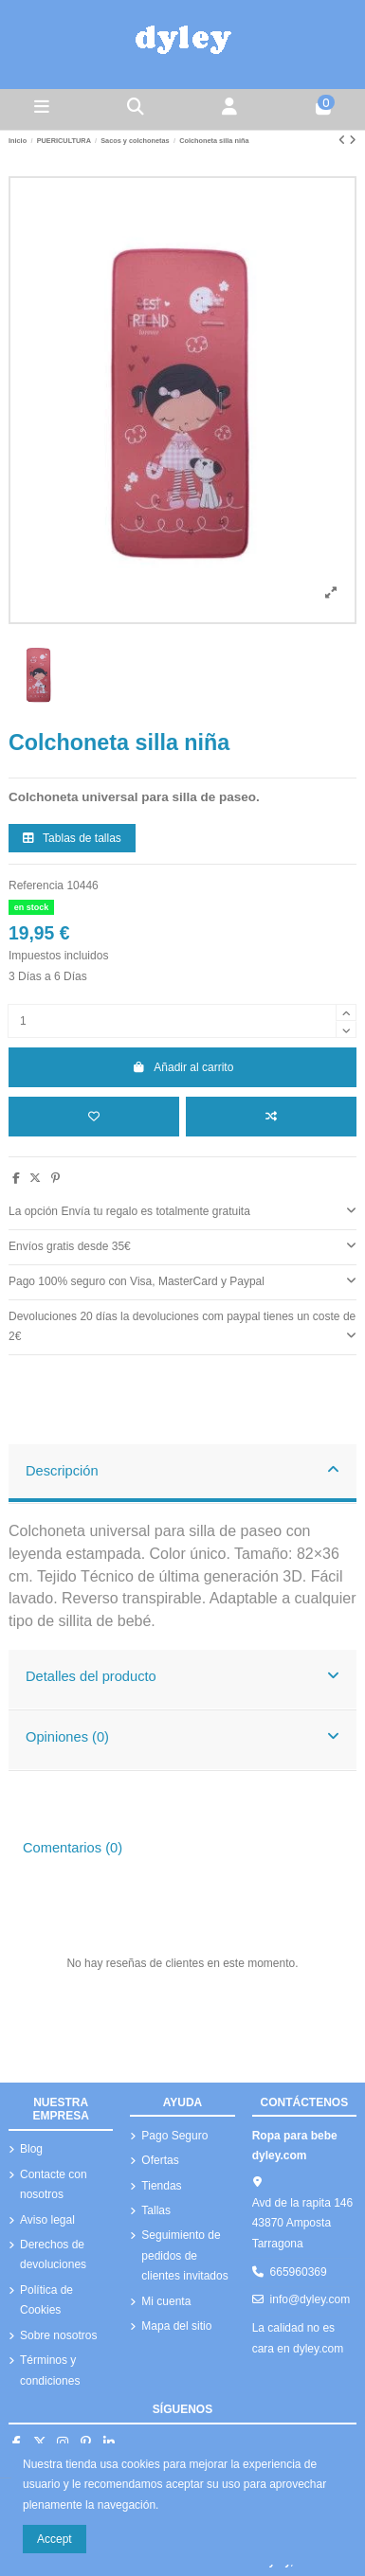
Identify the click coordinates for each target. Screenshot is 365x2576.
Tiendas (161, 2185)
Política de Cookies (46, 2300)
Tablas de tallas (72, 838)
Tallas (156, 2210)
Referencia (36, 885)
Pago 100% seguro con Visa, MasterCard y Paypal (182, 1280)
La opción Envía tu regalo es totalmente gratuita (182, 1210)
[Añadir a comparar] (271, 1116)
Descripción (182, 1469)
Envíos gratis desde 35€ (182, 1245)
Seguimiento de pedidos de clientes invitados (184, 2255)
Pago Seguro (174, 2135)
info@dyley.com (310, 2299)
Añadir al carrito (183, 1067)
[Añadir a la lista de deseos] (94, 1116)
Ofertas (159, 2160)
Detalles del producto (182, 1675)
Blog (31, 2149)
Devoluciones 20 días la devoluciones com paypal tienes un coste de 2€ (182, 1327)
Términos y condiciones (50, 2370)
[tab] (182, 1212)
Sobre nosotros (58, 2335)
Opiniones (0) (182, 1735)
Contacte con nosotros (53, 2185)
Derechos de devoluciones (53, 2255)
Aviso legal (47, 2220)
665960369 (298, 2272)
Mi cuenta (166, 2301)
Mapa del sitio (176, 2326)
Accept (54, 2539)
